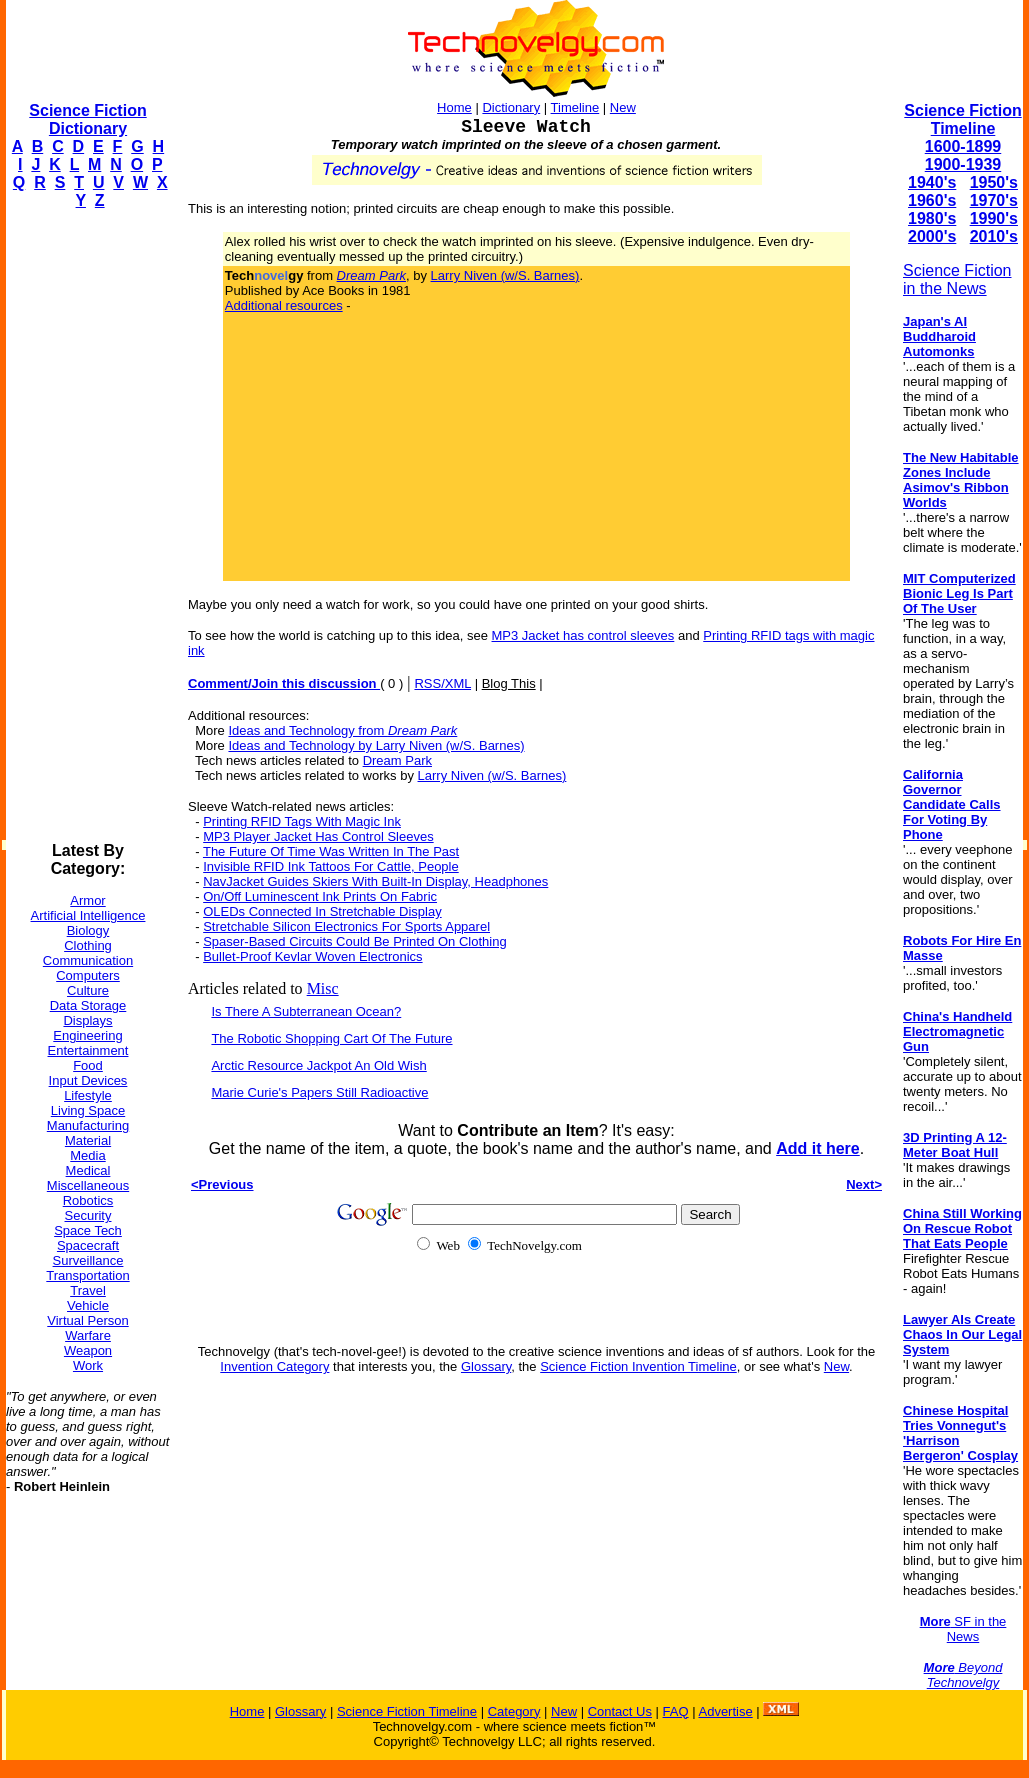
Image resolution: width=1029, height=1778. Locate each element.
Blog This (509, 683)
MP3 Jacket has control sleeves (583, 635)
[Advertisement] (86, 526)
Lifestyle (88, 1095)
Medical (88, 1170)
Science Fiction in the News (957, 279)
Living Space (88, 1110)
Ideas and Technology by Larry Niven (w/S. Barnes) (376, 745)
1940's (932, 182)
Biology (88, 930)
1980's (932, 218)
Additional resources (284, 305)
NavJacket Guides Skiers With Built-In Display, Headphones (375, 881)
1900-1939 (963, 164)
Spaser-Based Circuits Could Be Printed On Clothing (354, 941)
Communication (88, 960)
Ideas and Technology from (342, 730)
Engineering (87, 1035)
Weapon (88, 1350)
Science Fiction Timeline (962, 119)
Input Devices (88, 1080)
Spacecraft (88, 1245)
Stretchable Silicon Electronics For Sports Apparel (346, 926)
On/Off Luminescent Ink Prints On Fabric (320, 896)
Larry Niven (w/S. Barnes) (505, 275)
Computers (88, 975)
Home (454, 107)
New (623, 107)
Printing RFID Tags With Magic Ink (302, 821)
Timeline (575, 107)
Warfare (88, 1335)
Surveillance (88, 1260)
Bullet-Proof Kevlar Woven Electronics (312, 956)
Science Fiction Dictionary (87, 119)
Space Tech (88, 1230)
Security (88, 1215)
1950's (994, 182)
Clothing (88, 945)
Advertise (725, 1711)
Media (87, 1155)
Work (88, 1365)
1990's (994, 218)
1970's (994, 200)
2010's (994, 236)
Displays (87, 1020)
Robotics (88, 1200)
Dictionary (511, 107)
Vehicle (88, 1305)
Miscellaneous (88, 1185)
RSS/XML (442, 683)
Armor (87, 900)
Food (88, 1065)
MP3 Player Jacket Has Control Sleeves (318, 836)
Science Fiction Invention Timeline (638, 1366)
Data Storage (88, 1005)
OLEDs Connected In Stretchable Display (322, 911)
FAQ (676, 1711)
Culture (88, 990)
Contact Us (620, 1711)
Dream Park (397, 760)
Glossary (486, 1366)
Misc (323, 988)
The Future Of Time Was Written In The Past (331, 851)
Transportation (87, 1275)
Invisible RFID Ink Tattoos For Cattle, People (331, 866)
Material (88, 1140)
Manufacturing (88, 1125)
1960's (932, 200)
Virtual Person (87, 1320)
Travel (88, 1290)
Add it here (818, 1148)
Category (514, 1711)
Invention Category (274, 1366)
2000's (932, 236)
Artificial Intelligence (88, 915)
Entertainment (88, 1050)
